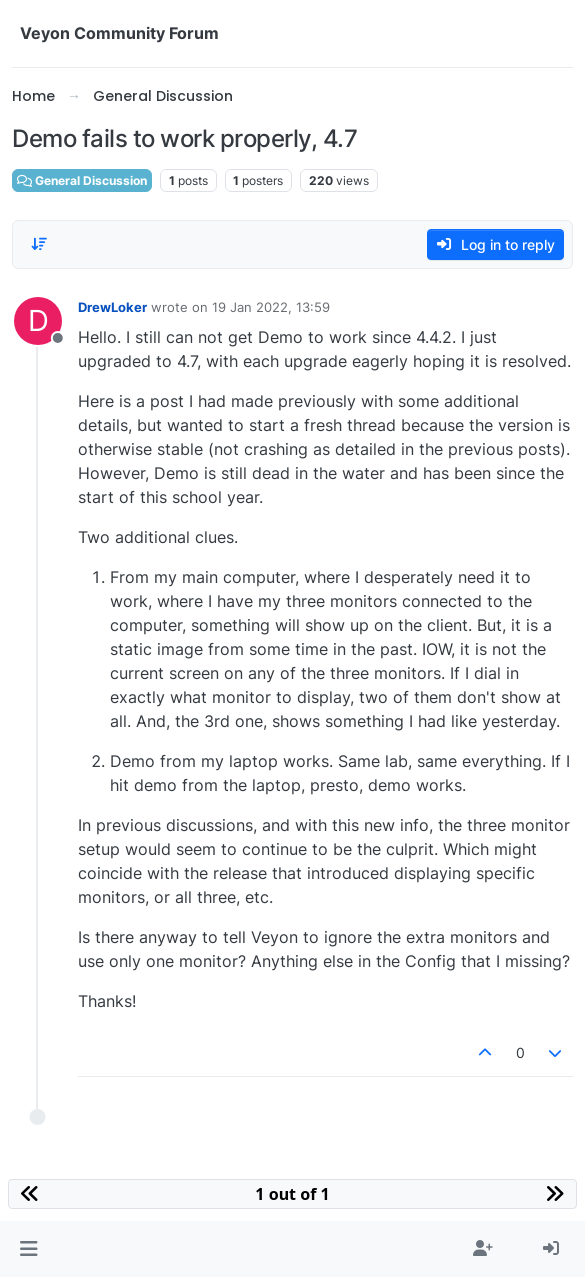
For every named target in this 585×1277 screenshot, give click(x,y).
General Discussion (82, 180)
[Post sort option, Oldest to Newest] (39, 244)
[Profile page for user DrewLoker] (38, 321)
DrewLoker (112, 307)
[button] (28, 1249)
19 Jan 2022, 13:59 (271, 307)
